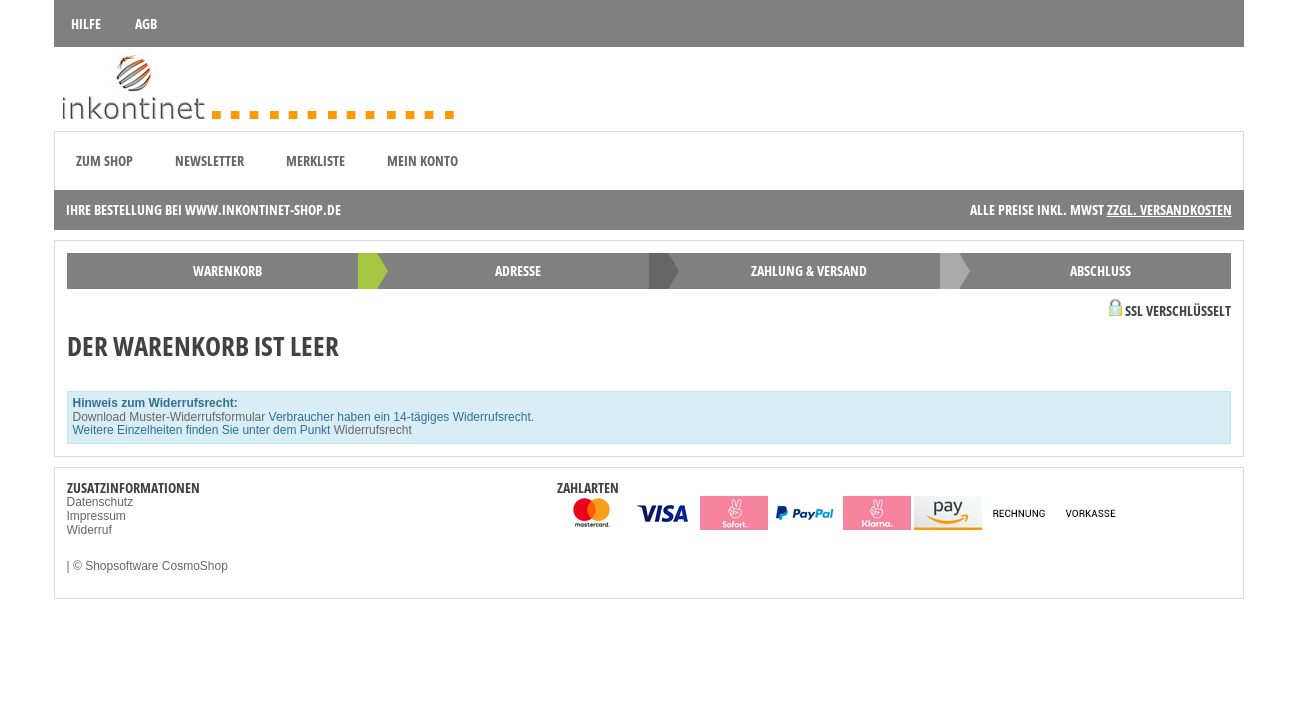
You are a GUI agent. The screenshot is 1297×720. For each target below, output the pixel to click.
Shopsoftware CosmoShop (156, 566)
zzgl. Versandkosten (1169, 209)
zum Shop (104, 160)
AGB (146, 23)
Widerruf (89, 530)
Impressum (96, 516)
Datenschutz (100, 502)
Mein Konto (422, 160)
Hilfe (86, 23)
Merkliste (315, 160)
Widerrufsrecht (373, 430)
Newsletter (209, 160)
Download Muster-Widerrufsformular (169, 417)
